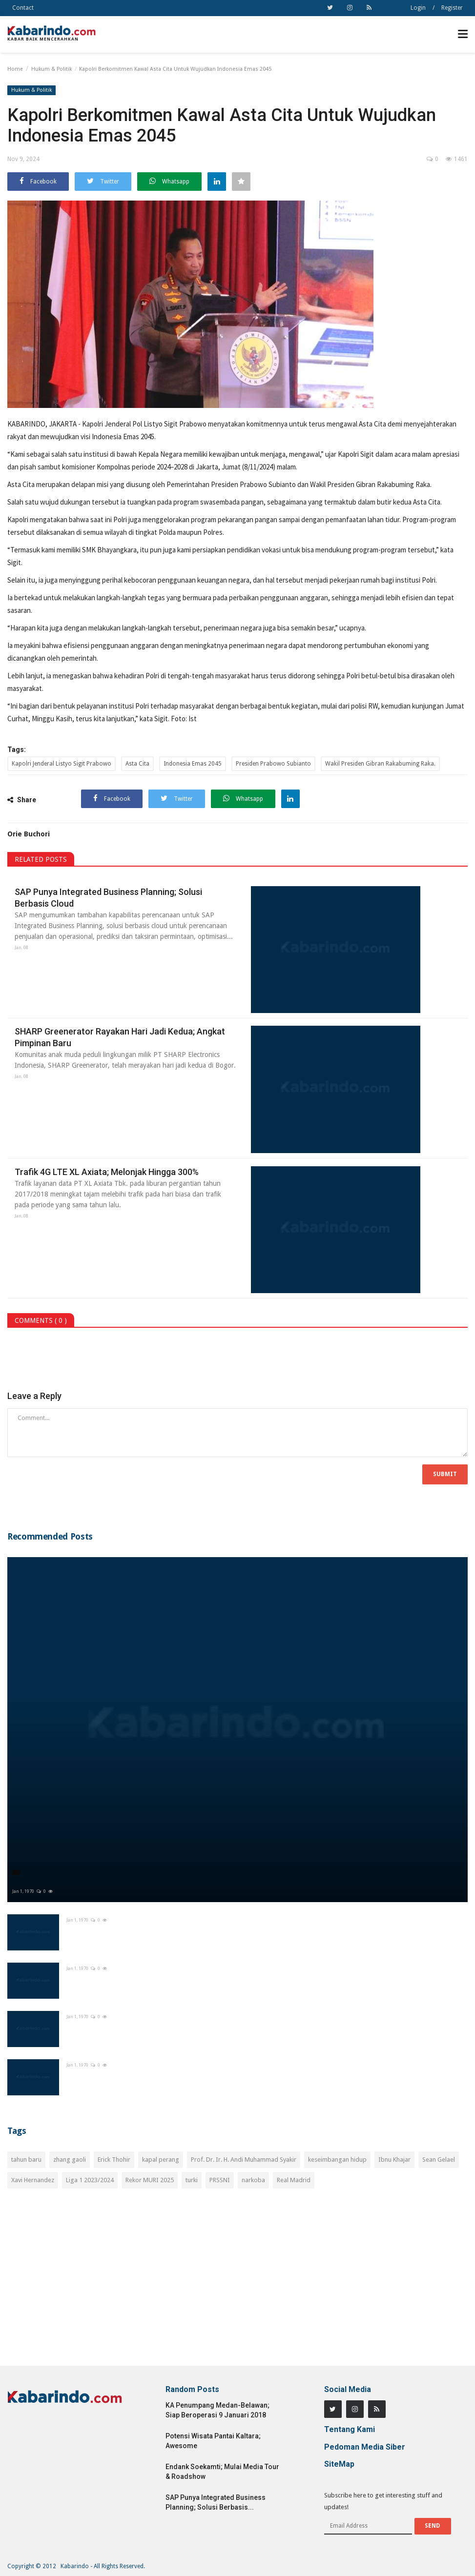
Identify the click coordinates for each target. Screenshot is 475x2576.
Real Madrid (293, 2180)
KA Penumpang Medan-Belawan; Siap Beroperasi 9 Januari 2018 (217, 2410)
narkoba (253, 2180)
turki (192, 2180)
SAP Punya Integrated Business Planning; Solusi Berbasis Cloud (108, 898)
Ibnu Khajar (394, 2159)
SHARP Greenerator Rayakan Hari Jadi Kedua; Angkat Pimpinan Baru (120, 1037)
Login (418, 7)
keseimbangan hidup (337, 2159)
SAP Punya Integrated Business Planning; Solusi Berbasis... (215, 2502)
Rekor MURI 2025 (149, 2180)
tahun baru (26, 2159)
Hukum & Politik (51, 69)
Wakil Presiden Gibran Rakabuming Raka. (380, 763)
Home (15, 69)
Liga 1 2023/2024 (90, 2180)
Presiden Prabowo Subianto (273, 763)
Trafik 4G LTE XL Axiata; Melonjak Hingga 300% (107, 1172)
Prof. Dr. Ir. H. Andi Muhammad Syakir (243, 2159)
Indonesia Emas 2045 (193, 763)
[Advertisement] (237, 2282)
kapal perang (160, 2159)
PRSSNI (219, 2180)
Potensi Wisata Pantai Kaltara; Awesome (213, 2441)
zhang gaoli (69, 2159)
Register (452, 7)
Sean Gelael (438, 2159)
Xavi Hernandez (32, 2180)
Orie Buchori (28, 834)
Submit (445, 1474)
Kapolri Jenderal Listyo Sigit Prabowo (61, 763)
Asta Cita (137, 763)
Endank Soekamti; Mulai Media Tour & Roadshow (222, 2471)
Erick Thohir (114, 2159)
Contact (23, 7)
